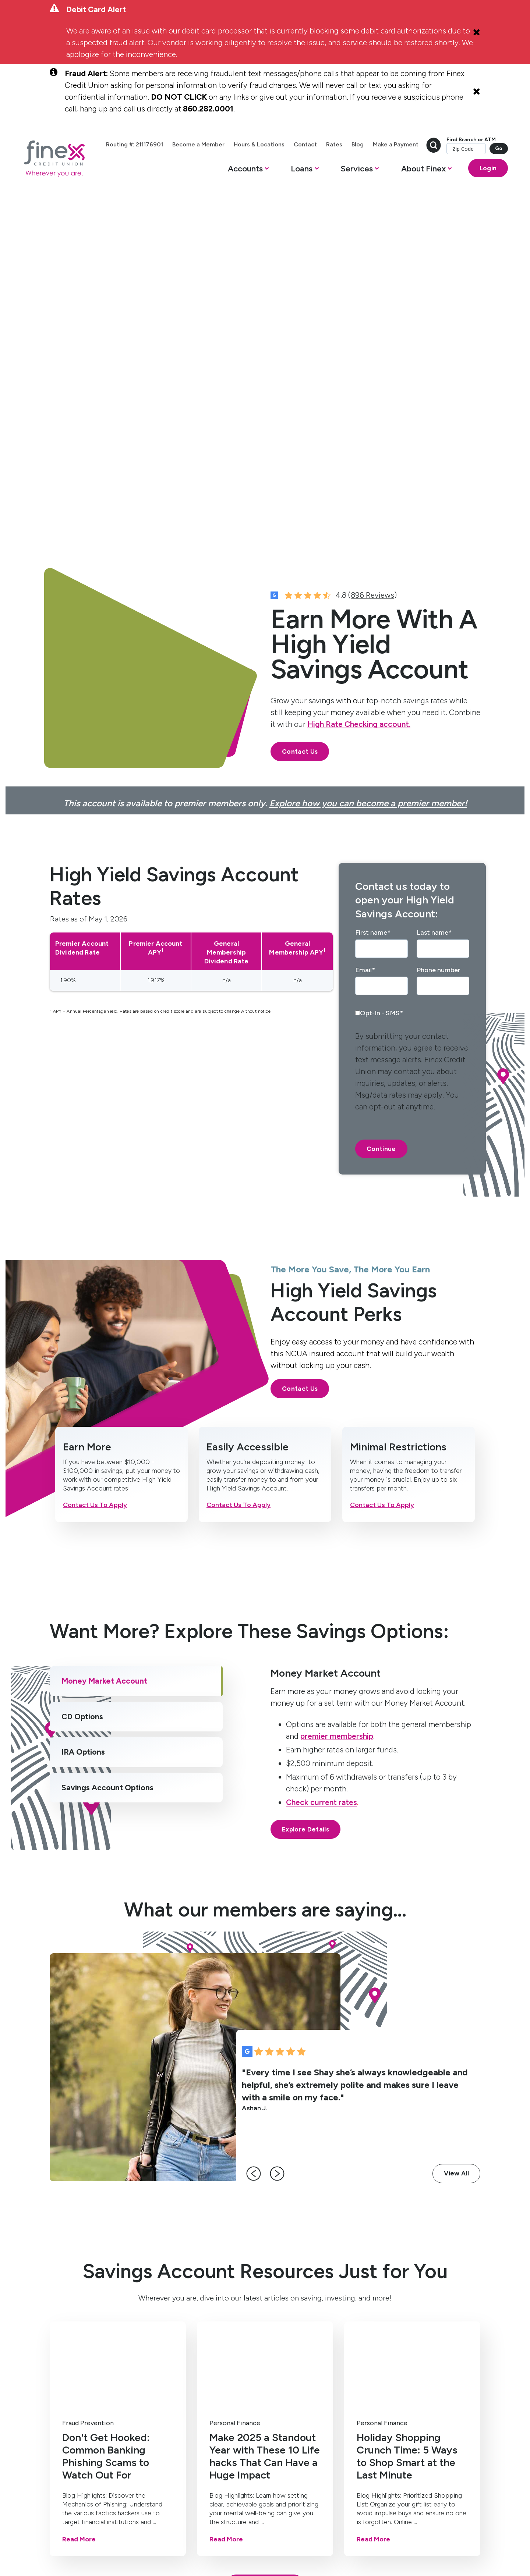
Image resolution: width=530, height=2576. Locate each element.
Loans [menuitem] (133, 2313)
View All (456, 1826)
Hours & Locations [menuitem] (301, 144)
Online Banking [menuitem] (206, 2338)
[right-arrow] (282, 1826)
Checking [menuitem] (61, 2324)
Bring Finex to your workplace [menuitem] (278, 2411)
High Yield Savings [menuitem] (62, 2342)
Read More (79, 2192)
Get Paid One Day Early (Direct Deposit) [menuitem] (209, 2359)
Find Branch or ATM (448, 162)
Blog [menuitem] (400, 144)
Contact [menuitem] (348, 144)
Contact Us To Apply (95, 1157)
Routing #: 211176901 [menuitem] (177, 144)
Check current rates (321, 1454)
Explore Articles (265, 2238)
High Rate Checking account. (358, 376)
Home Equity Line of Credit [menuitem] (138, 2332)
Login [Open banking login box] (465, 186)
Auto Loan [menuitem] (137, 2367)
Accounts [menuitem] (65, 2313)
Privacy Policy (179, 2527)
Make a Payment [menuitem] (438, 144)
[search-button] (476, 144)
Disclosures (215, 2527)
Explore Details (305, 1481)
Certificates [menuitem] (65, 2359)
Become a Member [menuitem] (241, 144)
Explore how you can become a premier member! (368, 455)
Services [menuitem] (201, 2313)
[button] (225, 188)
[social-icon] (56, 2452)
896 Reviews (372, 247)
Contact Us (300, 404)
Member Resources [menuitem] (278, 2363)
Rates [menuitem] (377, 144)
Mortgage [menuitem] (136, 2354)
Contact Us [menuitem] (279, 2324)
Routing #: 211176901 (259, 2527)
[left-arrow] (259, 1826)
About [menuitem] (274, 2313)
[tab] (136, 1333)
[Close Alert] (476, 32)
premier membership (336, 1388)
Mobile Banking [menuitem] (207, 2324)
